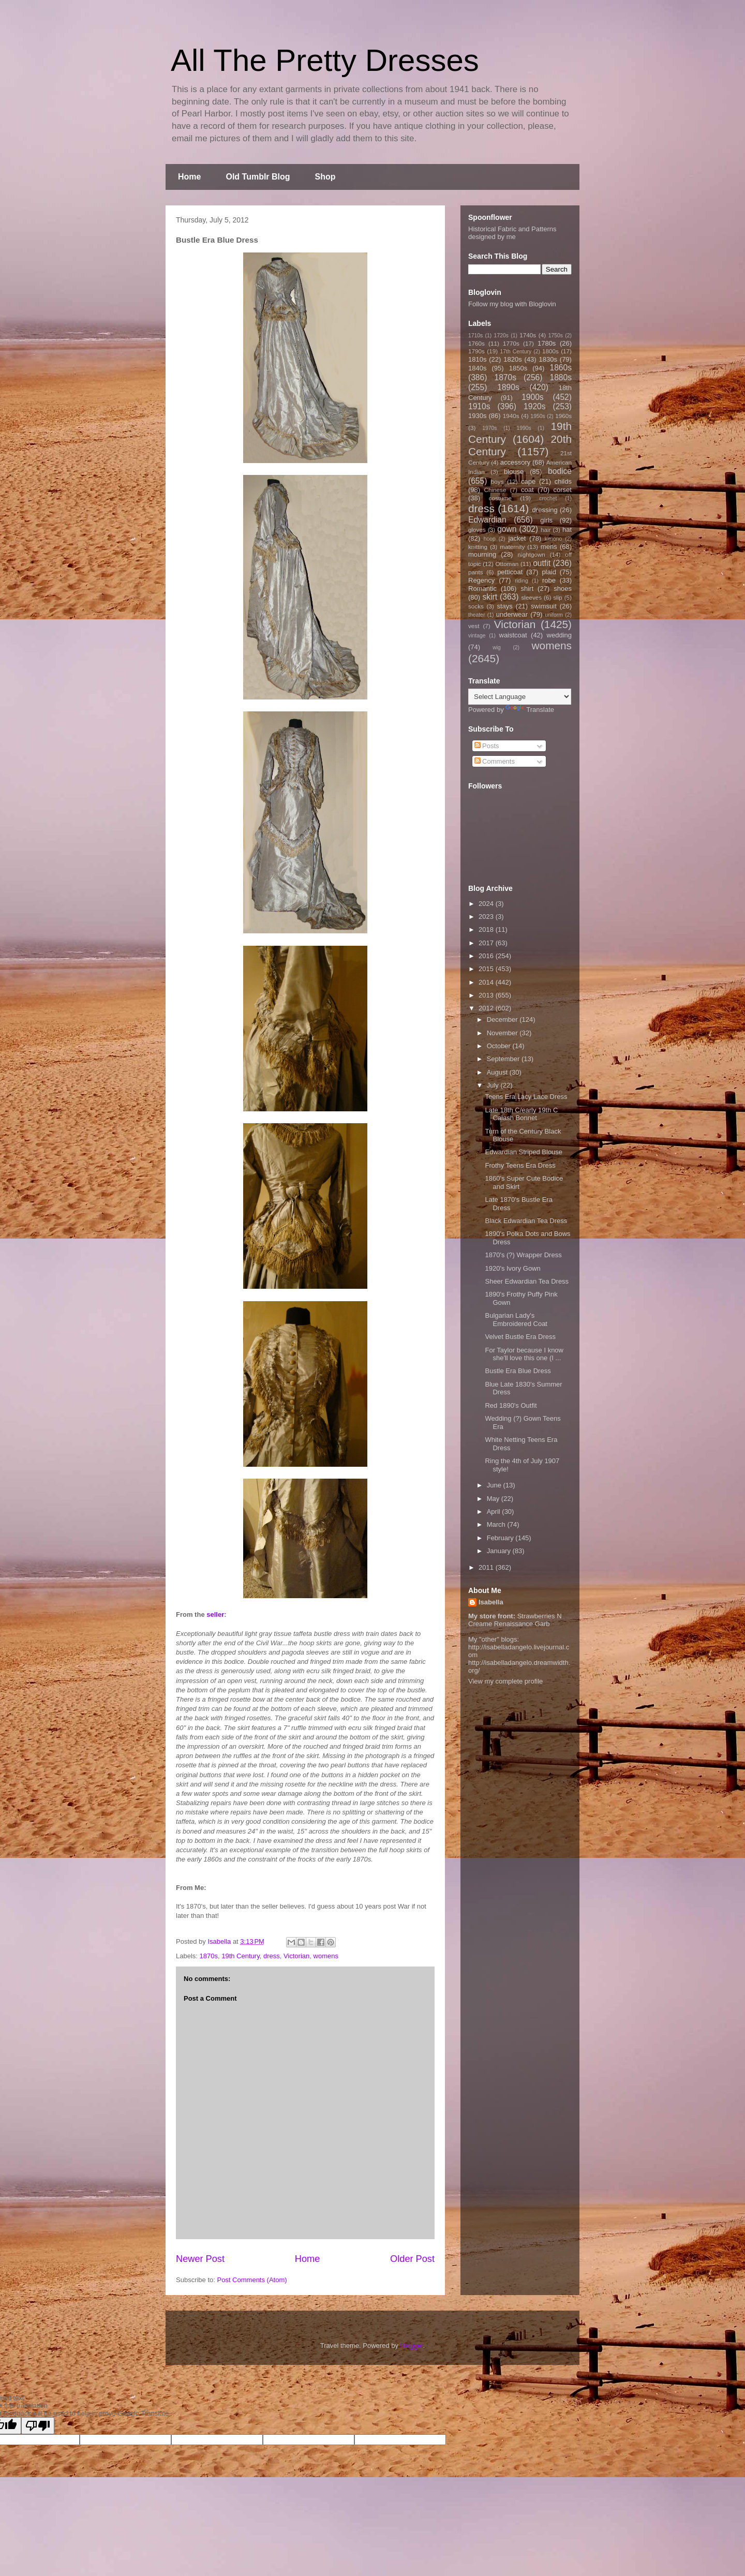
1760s (476, 343)
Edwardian (487, 519)
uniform (554, 615)
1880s (561, 377)
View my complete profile (505, 1681)
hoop (490, 539)
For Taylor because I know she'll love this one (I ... (524, 1354)
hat (567, 529)
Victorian (296, 1956)
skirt (489, 596)
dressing (545, 510)
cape (528, 481)
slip (557, 597)
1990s (523, 428)
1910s (479, 406)
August (498, 1072)
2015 (487, 969)
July (494, 1085)
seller (215, 1614)
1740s (527, 335)
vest (473, 625)
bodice (560, 471)
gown (506, 529)
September (504, 1059)
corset (563, 490)
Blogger (411, 2345)
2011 (487, 1567)
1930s (477, 416)
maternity (512, 546)
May (494, 1498)
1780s (547, 343)
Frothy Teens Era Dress (520, 1165)
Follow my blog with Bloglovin (512, 304)
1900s (533, 397)
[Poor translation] (37, 2425)
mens (549, 546)
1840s (477, 368)
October (500, 1046)
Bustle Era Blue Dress (517, 1371)
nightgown (531, 554)
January (500, 1551)
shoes (563, 588)
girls (546, 520)
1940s (511, 415)
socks (476, 606)
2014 (487, 982)
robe (549, 580)
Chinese (495, 489)
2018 (487, 929)
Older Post (412, 2259)
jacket (517, 538)
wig (497, 647)
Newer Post (200, 2259)
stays (505, 606)
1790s (476, 351)
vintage (477, 635)
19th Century (240, 1956)
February (501, 1538)
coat (527, 490)
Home (189, 176)
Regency (481, 580)
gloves (477, 529)
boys (497, 481)
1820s (512, 359)
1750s (555, 335)
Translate (529, 709)
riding (521, 581)
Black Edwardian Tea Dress (526, 1221)
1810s (477, 359)
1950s (537, 416)
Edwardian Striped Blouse (523, 1152)
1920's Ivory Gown (512, 1268)
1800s (550, 351)
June (495, 1485)
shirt (526, 588)
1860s (560, 367)
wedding (559, 635)
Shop (325, 176)
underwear (512, 614)
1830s (548, 359)
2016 (487, 956)
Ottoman (507, 563)
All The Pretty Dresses (325, 60)
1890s (508, 387)
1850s (518, 368)
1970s (489, 428)
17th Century (515, 351)
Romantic (482, 588)
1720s (501, 335)
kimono (553, 539)
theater (476, 615)
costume (500, 498)
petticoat (510, 572)
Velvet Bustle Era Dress (520, 1337)
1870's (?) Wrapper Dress (523, 1255)
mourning (482, 554)
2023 (487, 916)
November (503, 1033)
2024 (487, 903)
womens (326, 1956)
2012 (487, 1008)
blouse (514, 471)
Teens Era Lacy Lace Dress (526, 1096)
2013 (487, 995)
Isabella (491, 1602)
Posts (486, 746)
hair (546, 529)
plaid (549, 572)
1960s (563, 415)
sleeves (531, 597)
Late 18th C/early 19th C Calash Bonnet (521, 1114)
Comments (494, 761)
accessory (515, 462)
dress (271, 1956)
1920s (535, 406)
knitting (477, 546)
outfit (541, 563)
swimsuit (544, 606)
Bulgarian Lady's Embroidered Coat (516, 1320)
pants (475, 572)
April (494, 1511)
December (503, 1019)
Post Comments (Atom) (252, 2280)
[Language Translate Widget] (519, 697)
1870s (209, 1956)
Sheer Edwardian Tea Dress (527, 1281)
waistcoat (513, 635)
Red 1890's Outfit (511, 1405)
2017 (487, 943)
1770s (511, 343)
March (497, 1524)
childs (563, 481)
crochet (548, 498)
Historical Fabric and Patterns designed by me (512, 233)
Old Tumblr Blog (258, 176)
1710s (475, 335)
